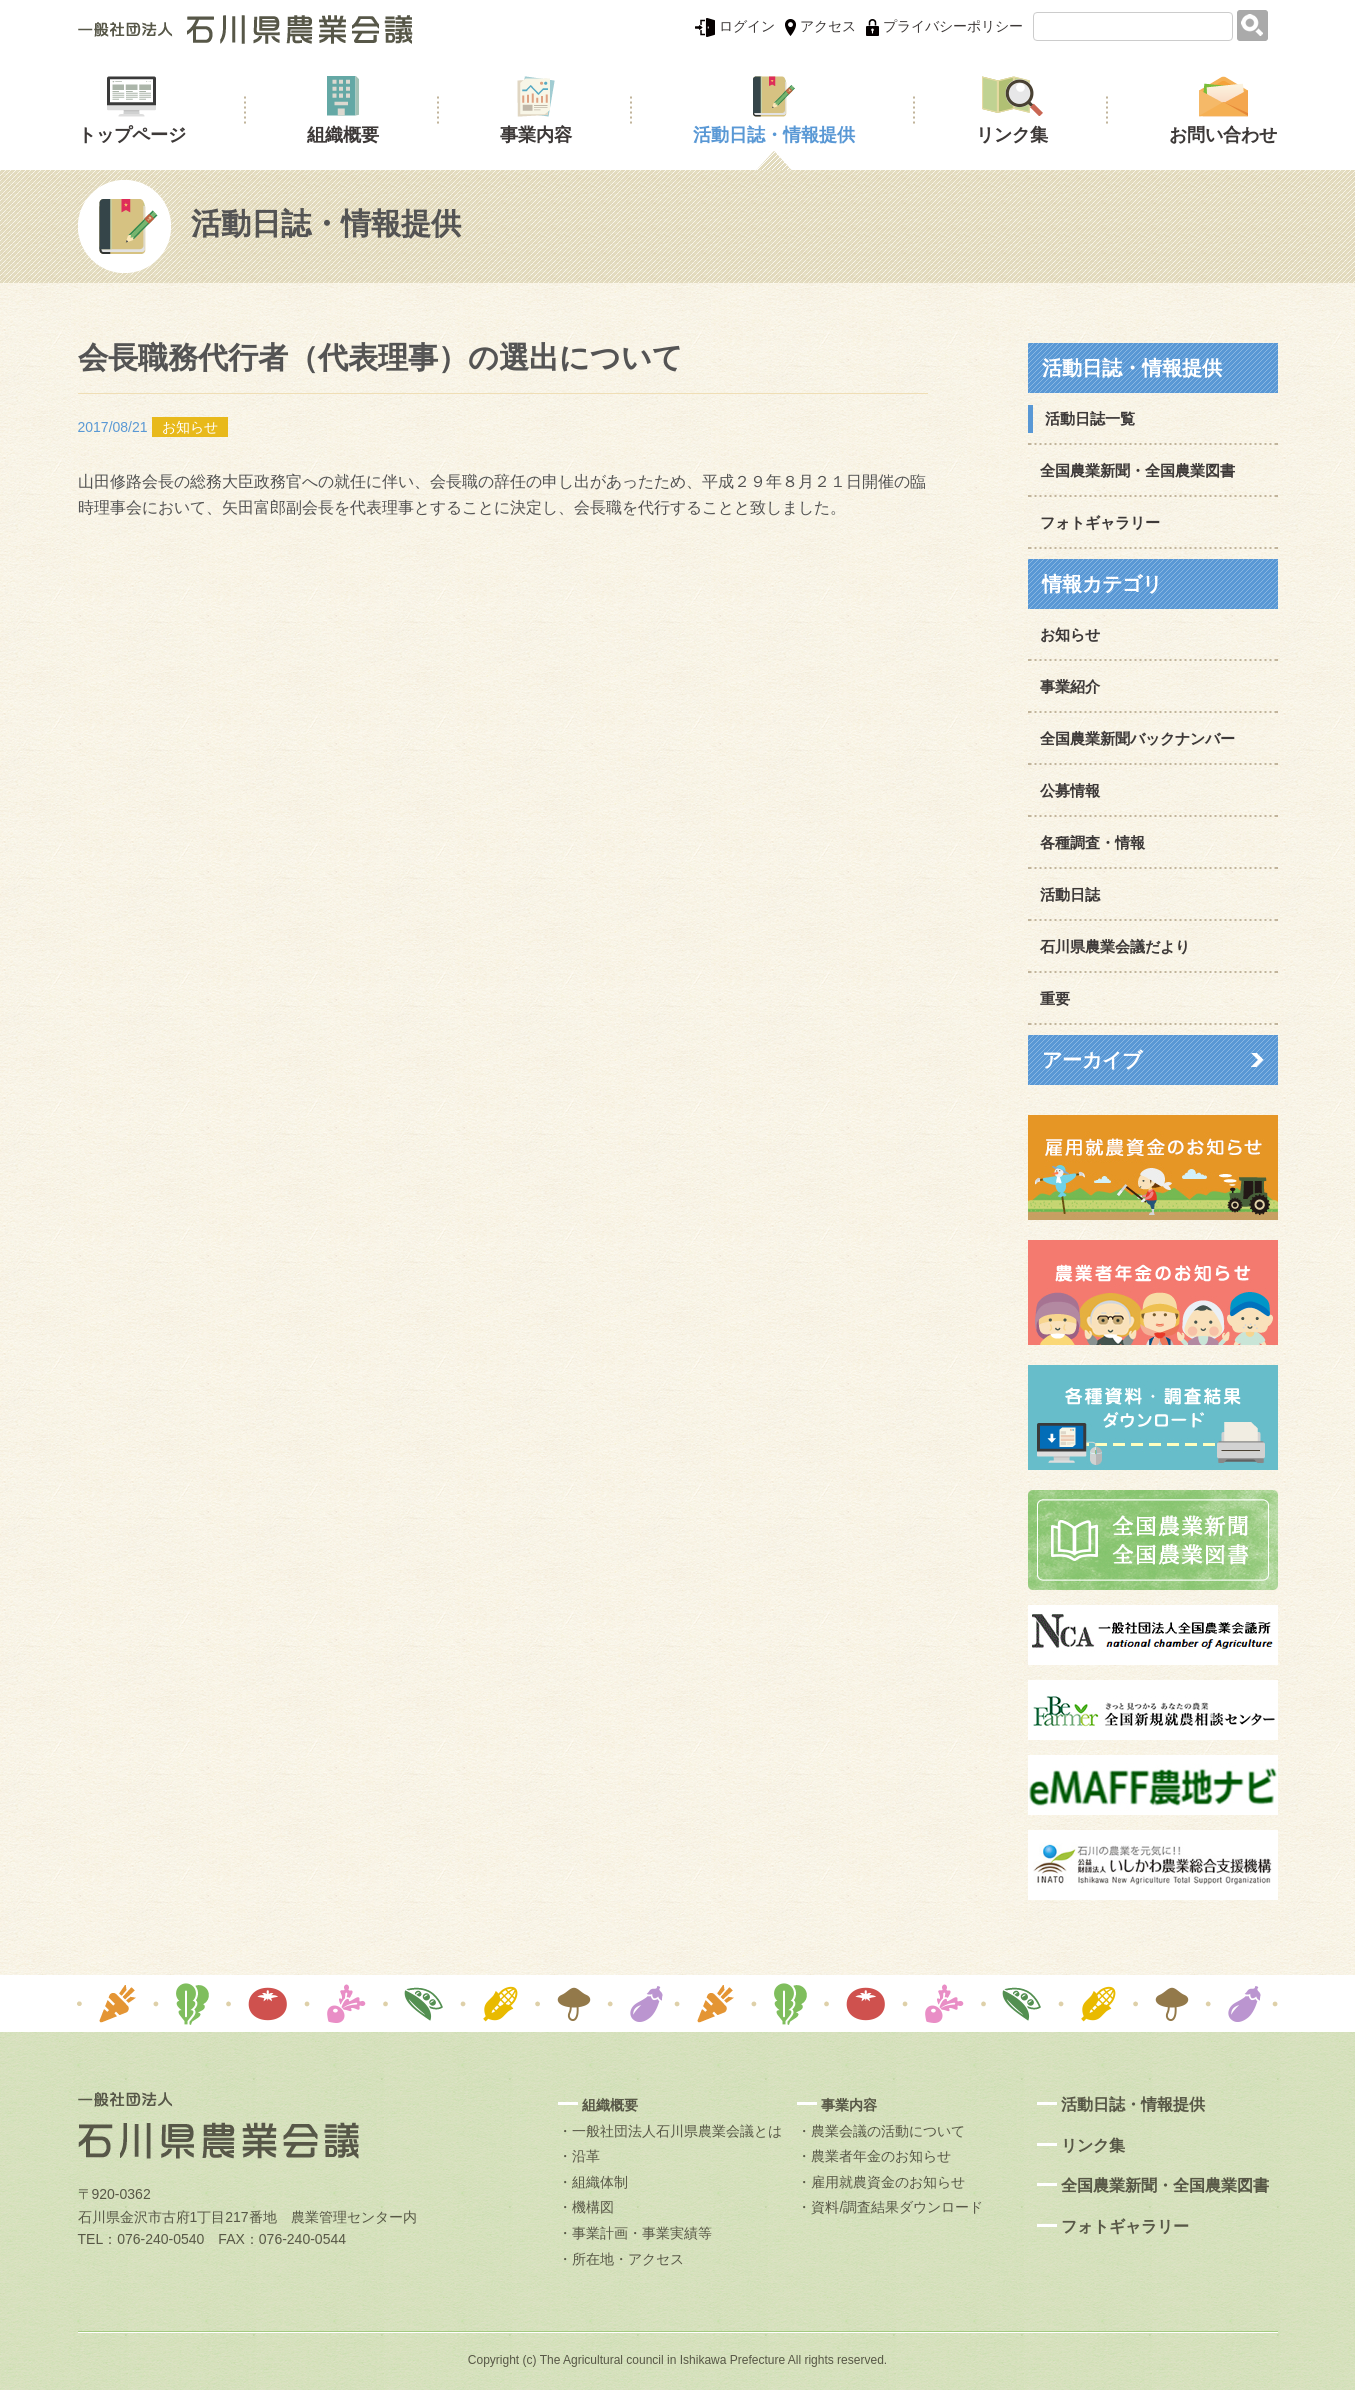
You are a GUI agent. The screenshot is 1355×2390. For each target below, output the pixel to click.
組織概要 (343, 135)
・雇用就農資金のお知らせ (881, 2182)
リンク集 (1012, 135)
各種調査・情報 (1092, 842)
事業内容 (536, 135)
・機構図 (586, 2207)
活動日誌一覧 (1090, 418)
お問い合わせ (1223, 135)
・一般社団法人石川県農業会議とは (670, 2131)
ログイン (735, 26)
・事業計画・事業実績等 (635, 2233)
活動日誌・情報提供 (774, 135)
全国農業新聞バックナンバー (1137, 738)
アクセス (820, 26)
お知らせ (1070, 634)
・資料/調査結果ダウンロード (890, 2207)
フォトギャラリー (1100, 522)
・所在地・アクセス (621, 2259)
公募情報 (1070, 790)
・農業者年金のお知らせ (874, 2156)
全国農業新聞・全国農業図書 (1137, 470)
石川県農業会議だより (1115, 946)
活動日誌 (1070, 894)
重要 (1055, 998)
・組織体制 (593, 2182)
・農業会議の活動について (881, 2131)
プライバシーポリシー (944, 26)
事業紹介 (1070, 686)
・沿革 (579, 2156)
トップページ (132, 135)
